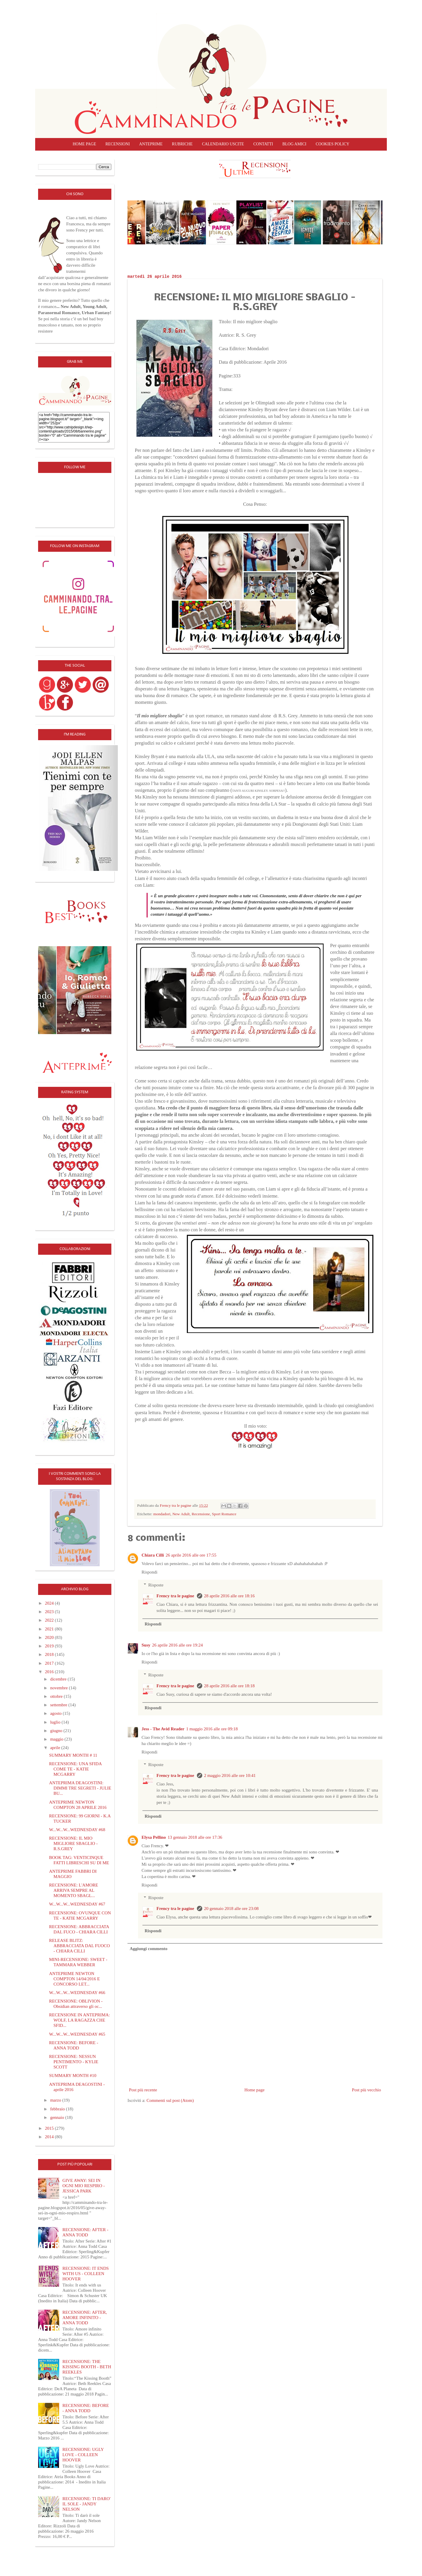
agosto (56, 1713)
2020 (50, 1637)
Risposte (156, 1585)
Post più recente (143, 2090)
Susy (146, 1645)
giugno (56, 1730)
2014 (50, 2136)
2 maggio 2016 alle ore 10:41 (230, 1775)
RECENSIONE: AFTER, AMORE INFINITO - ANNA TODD (84, 2317)
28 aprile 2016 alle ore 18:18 (229, 1685)
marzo (56, 2100)
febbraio (58, 2109)
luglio (56, 1722)
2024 (50, 1603)
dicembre (59, 1679)
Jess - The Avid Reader (163, 1729)
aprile (55, 1747)
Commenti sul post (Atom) (170, 2100)
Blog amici (294, 144)
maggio (57, 1739)
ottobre (57, 1696)
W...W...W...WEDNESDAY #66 (77, 1992)
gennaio (57, 2117)
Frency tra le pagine (175, 1595)
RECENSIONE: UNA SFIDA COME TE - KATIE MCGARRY (75, 1769)
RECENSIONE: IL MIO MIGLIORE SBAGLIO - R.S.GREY (73, 1843)
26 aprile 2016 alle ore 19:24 (177, 1645)
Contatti (263, 144)
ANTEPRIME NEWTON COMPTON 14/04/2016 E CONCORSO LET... (74, 1978)
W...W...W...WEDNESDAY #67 (77, 1904)
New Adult (181, 1514)
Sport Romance (224, 1514)
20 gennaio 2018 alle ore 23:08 (231, 1908)
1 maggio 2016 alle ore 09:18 (212, 1729)
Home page (84, 144)
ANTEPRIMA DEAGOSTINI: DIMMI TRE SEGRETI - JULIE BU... (80, 1788)
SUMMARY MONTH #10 (72, 2075)
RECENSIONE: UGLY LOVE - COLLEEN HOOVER (83, 2454)
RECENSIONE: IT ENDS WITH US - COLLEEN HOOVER (85, 2273)
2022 (50, 1620)
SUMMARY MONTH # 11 (73, 1755)
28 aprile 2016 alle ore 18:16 (229, 1595)
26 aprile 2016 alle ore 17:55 (191, 1555)
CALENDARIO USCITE (223, 144)
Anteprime (151, 144)
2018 (50, 1654)
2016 (50, 1671)
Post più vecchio (366, 2090)
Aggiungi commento (149, 1948)
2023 (50, 1611)
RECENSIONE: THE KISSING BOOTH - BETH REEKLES (86, 2366)
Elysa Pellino (154, 1837)
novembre (59, 1687)
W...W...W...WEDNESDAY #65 (77, 2034)
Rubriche (182, 144)
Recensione (201, 1514)
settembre (59, 1704)
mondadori (162, 1514)
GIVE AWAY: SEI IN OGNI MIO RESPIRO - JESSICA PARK (83, 2185)
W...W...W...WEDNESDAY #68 (77, 1829)
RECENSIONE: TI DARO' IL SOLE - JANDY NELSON (86, 2504)
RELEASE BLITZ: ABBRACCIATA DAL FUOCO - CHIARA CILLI (79, 1945)
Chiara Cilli (153, 1555)
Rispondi (149, 1572)
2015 (50, 2128)
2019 (50, 1646)
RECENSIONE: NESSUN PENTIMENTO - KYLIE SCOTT (73, 2061)
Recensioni (118, 144)
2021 (50, 1629)
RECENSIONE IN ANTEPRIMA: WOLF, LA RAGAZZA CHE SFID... (79, 2020)
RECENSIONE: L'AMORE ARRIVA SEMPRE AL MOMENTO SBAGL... (73, 1890)
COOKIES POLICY (332, 144)
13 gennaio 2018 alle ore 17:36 (195, 1837)
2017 (50, 1663)
